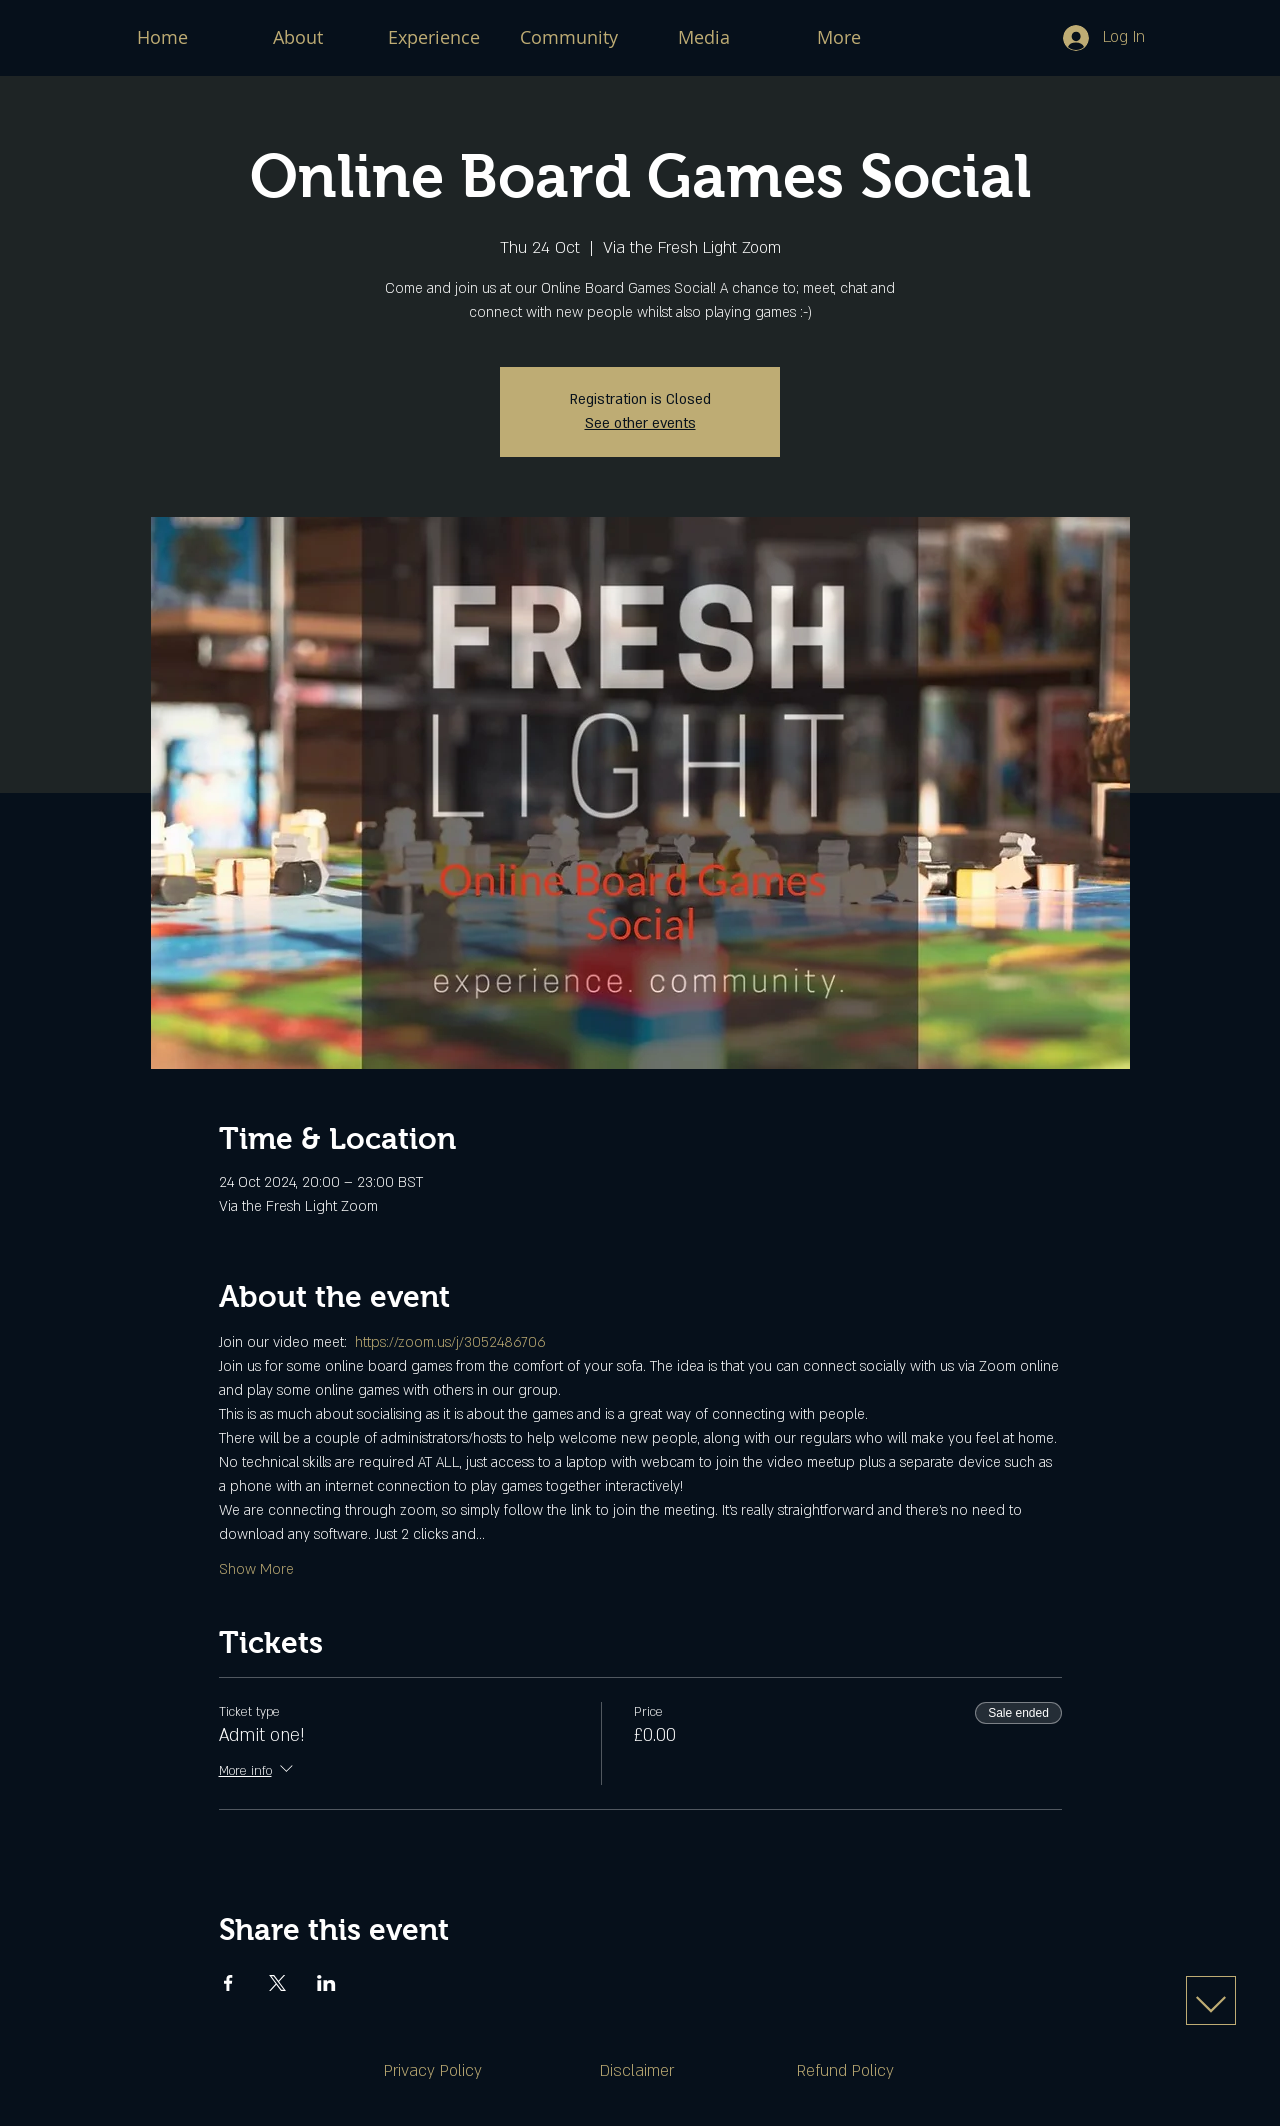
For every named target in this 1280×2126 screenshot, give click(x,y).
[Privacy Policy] (433, 2071)
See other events (640, 423)
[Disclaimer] (637, 2071)
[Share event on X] (277, 1983)
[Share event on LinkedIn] (326, 1983)
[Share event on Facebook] (228, 1983)
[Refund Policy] (845, 2071)
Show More (256, 1569)
